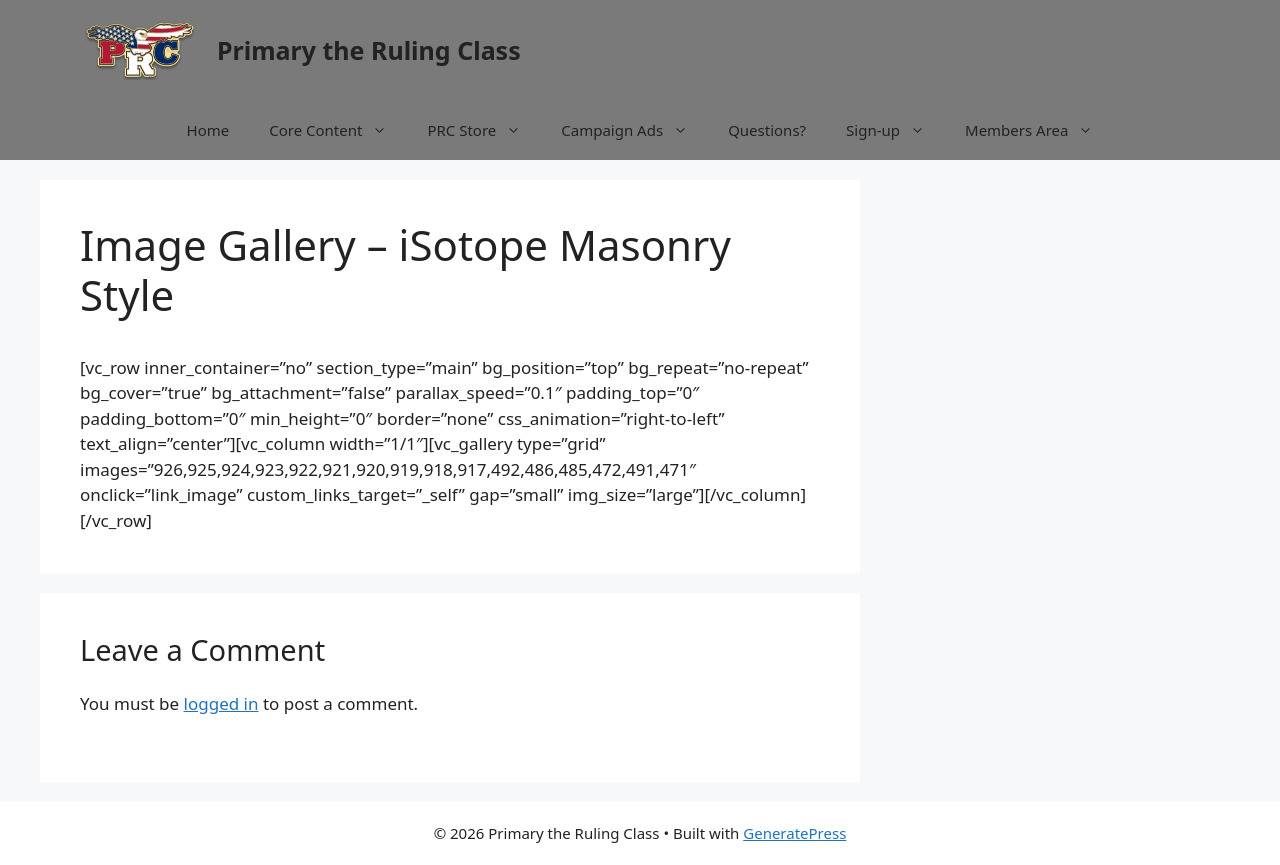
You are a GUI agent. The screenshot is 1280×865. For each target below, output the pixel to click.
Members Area (1039, 130)
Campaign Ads (634, 130)
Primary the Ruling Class (369, 50)
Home (208, 130)
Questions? (767, 130)
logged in (221, 703)
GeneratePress (794, 833)
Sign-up (895, 130)
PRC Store (484, 130)
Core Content (338, 130)
